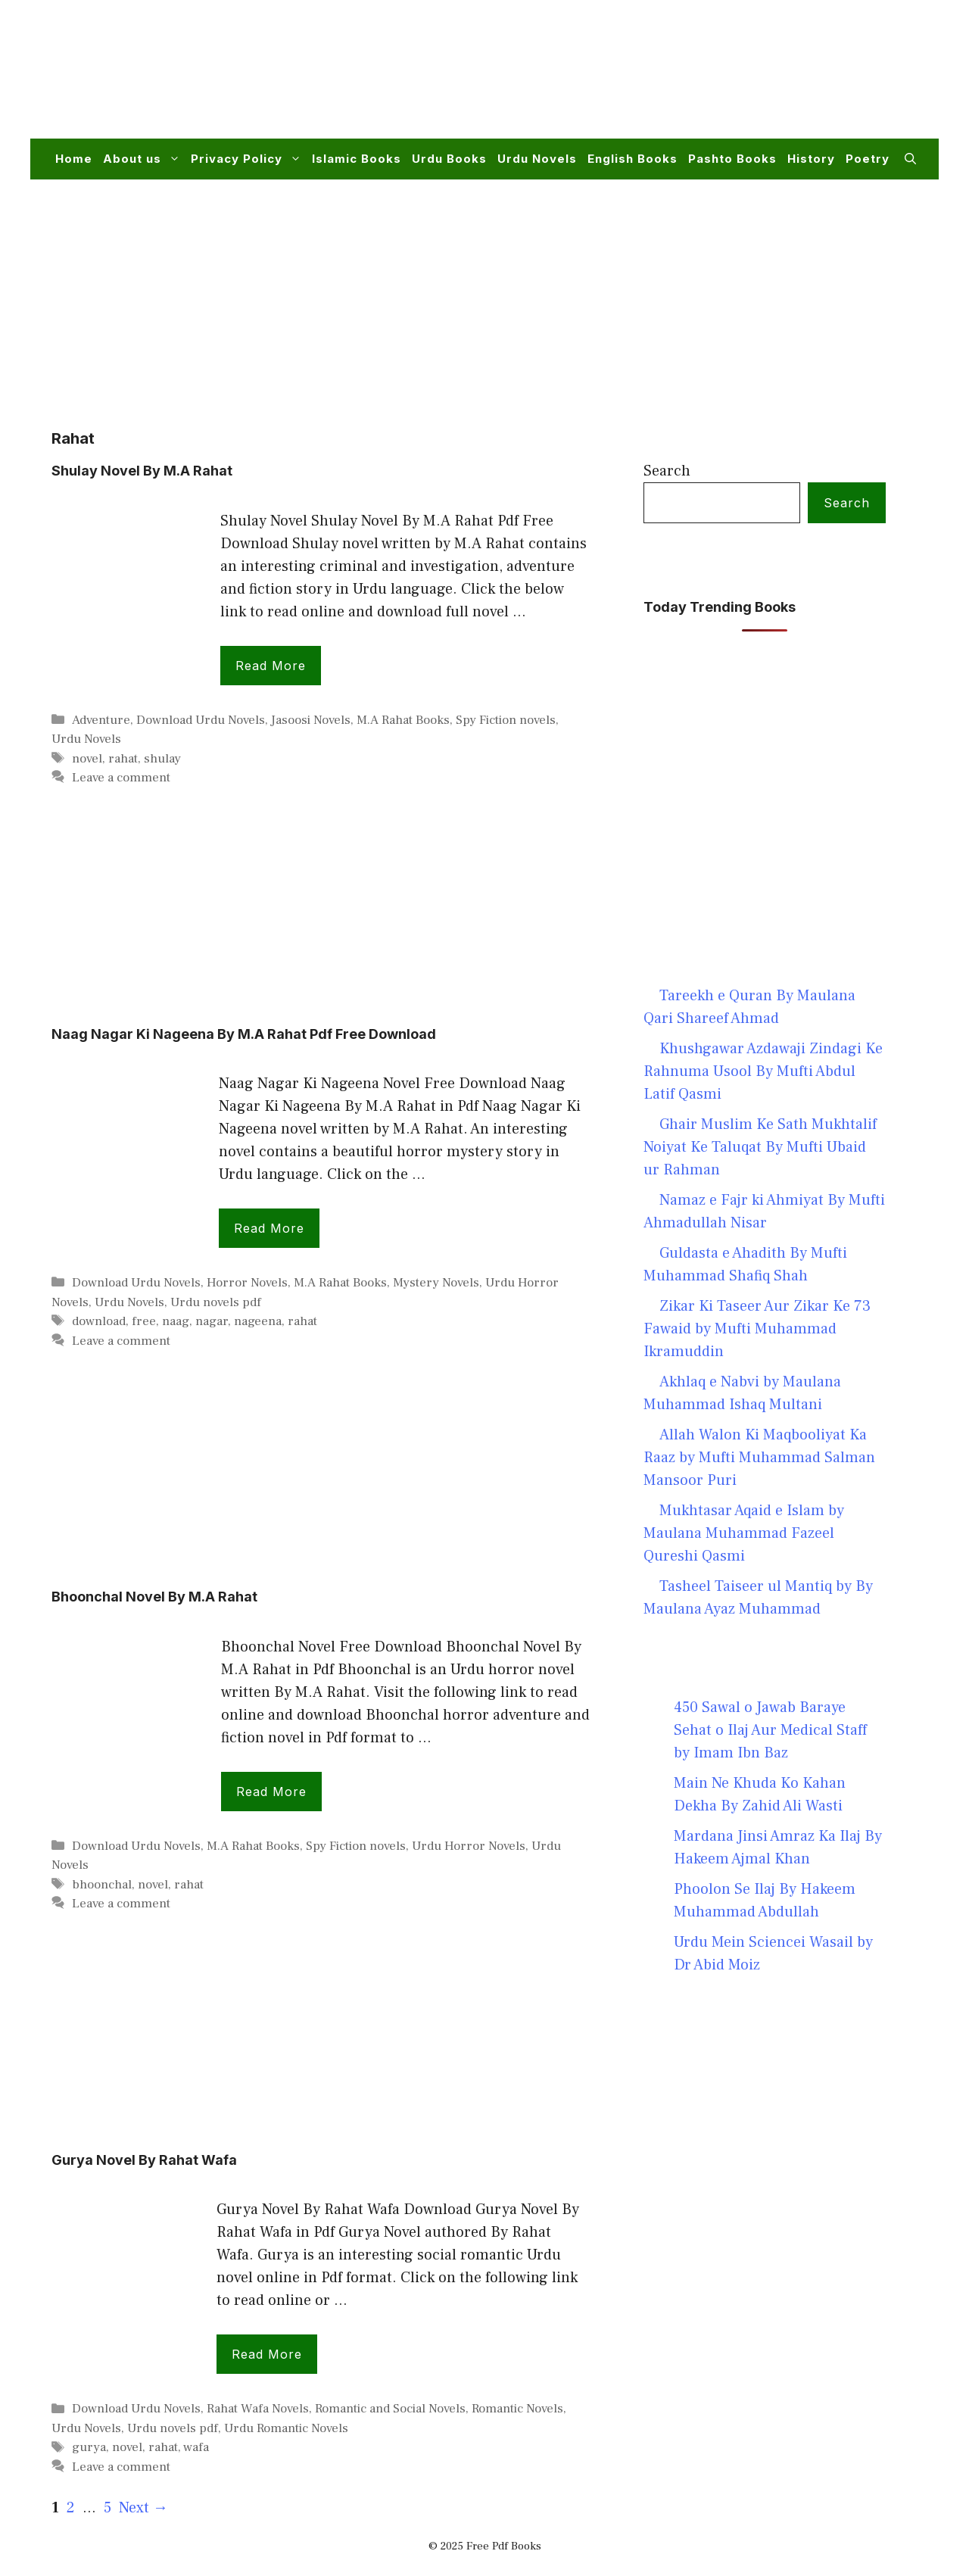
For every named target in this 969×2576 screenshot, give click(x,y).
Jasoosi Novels (311, 720)
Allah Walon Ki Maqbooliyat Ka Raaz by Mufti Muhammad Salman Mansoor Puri (759, 1457)
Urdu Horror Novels (468, 1846)
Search (666, 471)
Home (73, 158)
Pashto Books (732, 158)
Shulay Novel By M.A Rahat (141, 471)
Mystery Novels (436, 1282)
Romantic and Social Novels (390, 2408)
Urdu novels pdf (215, 1302)
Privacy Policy (249, 159)
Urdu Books (449, 158)
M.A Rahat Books (403, 720)
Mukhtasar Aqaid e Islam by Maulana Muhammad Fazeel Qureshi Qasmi (743, 1533)
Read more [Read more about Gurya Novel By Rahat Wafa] (267, 2354)
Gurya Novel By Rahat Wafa (144, 2160)
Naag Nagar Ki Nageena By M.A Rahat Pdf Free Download (243, 1034)
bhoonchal (102, 1884)
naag (175, 1321)
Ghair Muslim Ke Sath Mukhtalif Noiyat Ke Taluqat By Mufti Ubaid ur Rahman (760, 1147)
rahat (123, 758)
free (144, 1321)
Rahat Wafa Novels (258, 2408)
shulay (162, 758)
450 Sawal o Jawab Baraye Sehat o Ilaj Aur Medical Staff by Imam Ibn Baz (770, 1730)
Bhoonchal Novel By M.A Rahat (154, 1597)
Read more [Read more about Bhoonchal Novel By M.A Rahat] (271, 1791)
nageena (258, 1321)
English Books (632, 158)
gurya (89, 2447)
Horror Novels (247, 1282)
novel (87, 758)
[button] (910, 159)
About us (144, 159)
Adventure (101, 720)
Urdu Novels (537, 158)
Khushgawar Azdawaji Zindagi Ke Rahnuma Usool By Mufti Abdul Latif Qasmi (763, 1071)
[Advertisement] (640, 79)
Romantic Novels (517, 2408)
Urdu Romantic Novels (286, 2428)
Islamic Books (356, 158)
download (99, 1321)
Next (143, 2508)
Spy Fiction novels (506, 720)
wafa (196, 2447)
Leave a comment (121, 777)
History (811, 158)
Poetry (868, 158)
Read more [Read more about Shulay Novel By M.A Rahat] (270, 665)
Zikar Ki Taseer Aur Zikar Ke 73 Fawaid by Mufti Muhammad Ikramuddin (757, 1328)
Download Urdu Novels (200, 720)
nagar (211, 1321)
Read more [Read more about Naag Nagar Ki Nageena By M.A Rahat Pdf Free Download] (269, 1228)
